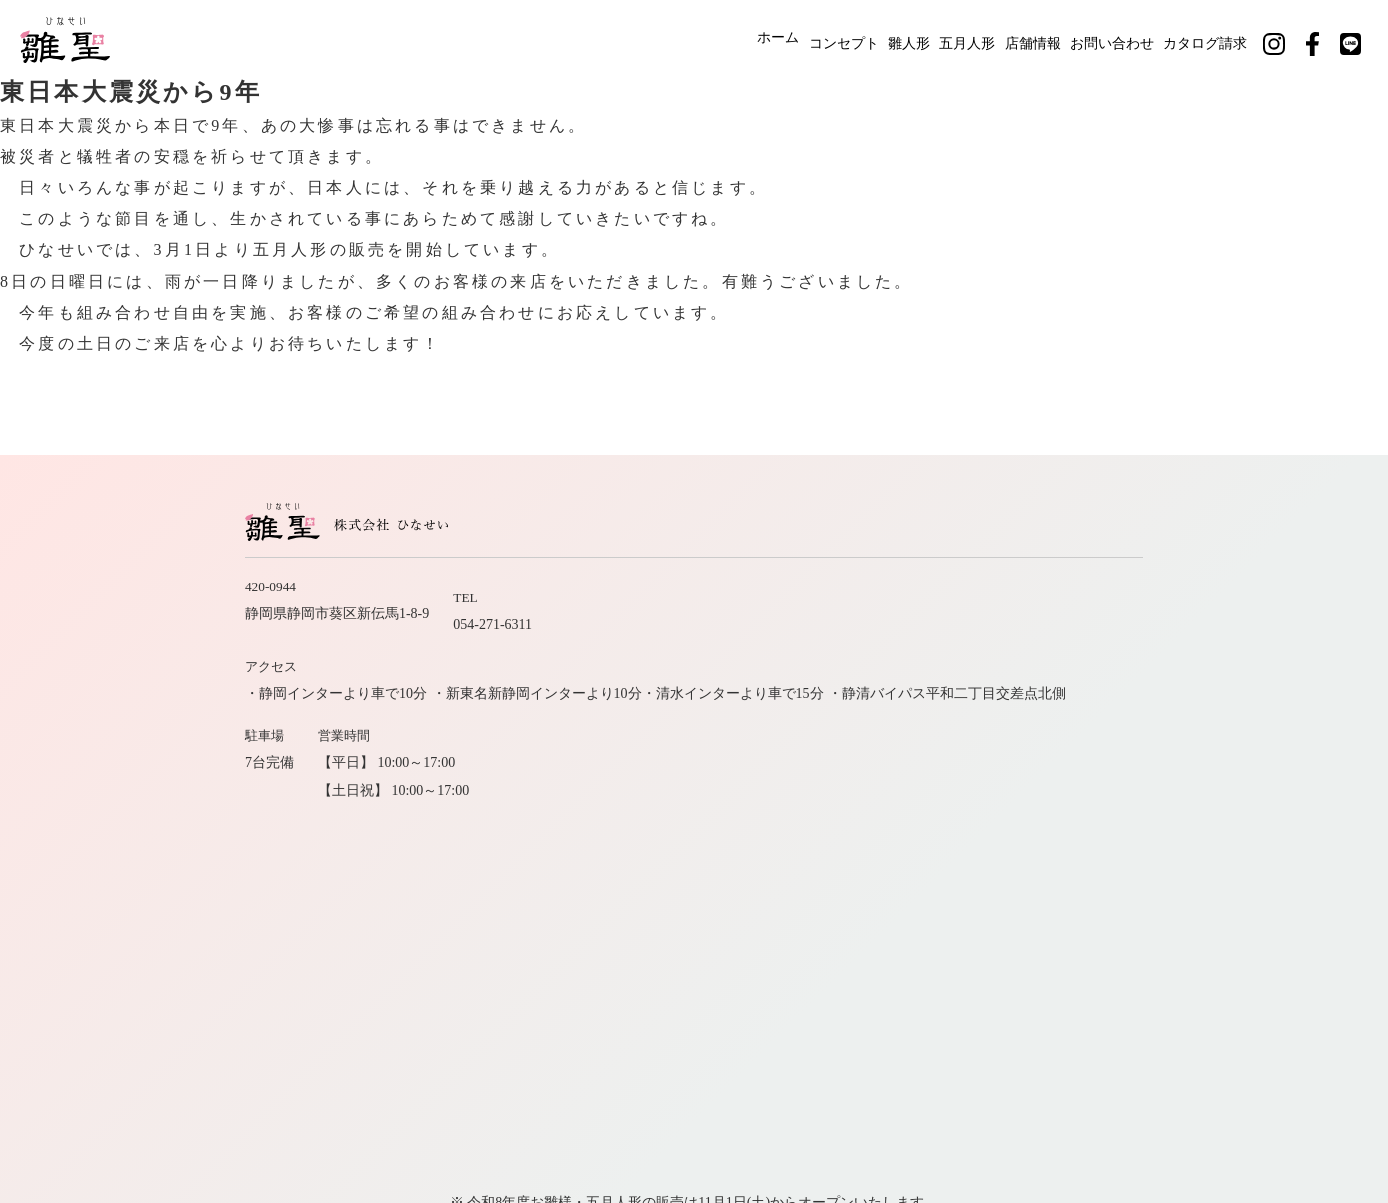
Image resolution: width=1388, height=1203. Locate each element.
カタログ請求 (1218, 37)
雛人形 (847, 37)
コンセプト (763, 37)
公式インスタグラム (912, 868)
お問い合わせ (1106, 37)
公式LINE (1187, 868)
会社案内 (1077, 797)
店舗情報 (1008, 37)
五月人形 (924, 37)
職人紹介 (909, 797)
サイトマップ (1175, 832)
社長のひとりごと (1049, 832)
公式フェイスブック (1066, 868)
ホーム (679, 37)
